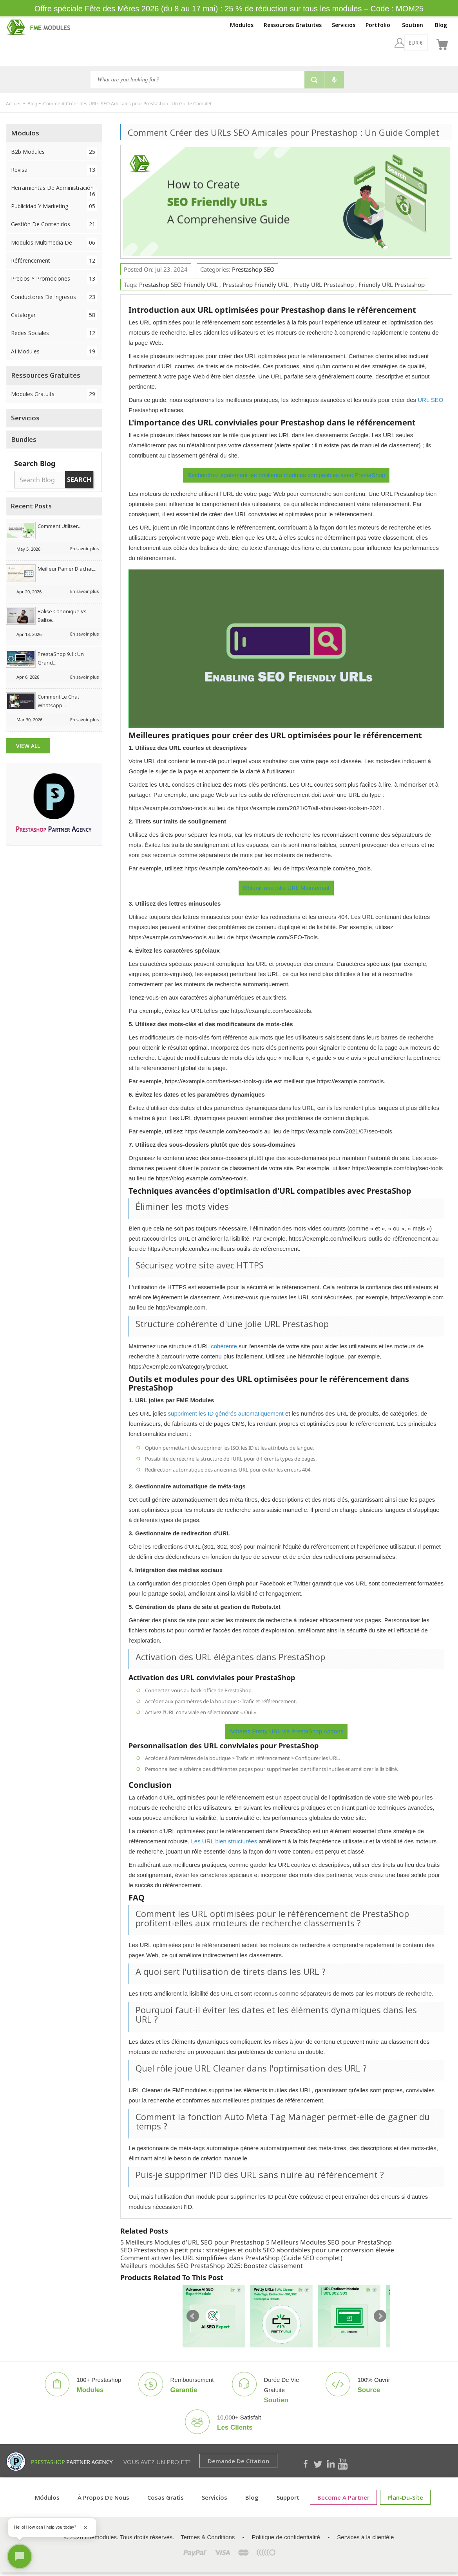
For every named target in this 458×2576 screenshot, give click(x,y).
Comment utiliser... (59, 526)
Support (288, 2497)
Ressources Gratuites (293, 25)
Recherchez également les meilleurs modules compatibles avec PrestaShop (286, 475)
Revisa (54, 170)
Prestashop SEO (253, 269)
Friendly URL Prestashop (391, 284)
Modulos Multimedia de (54, 242)
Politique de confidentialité (286, 2537)
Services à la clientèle (365, 2537)
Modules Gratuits (54, 394)
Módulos (241, 25)
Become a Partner (343, 2497)
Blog (441, 25)
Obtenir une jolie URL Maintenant (286, 887)
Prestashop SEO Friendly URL (178, 284)
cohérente (224, 1346)
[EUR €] (395, 42)
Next (380, 2316)
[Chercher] (197, 79)
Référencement (54, 260)
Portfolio (378, 25)
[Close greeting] (85, 2527)
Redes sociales (54, 333)
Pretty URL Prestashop (323, 284)
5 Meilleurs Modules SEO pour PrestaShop (329, 2242)
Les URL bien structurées (224, 1841)
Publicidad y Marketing (54, 206)
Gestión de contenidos (54, 224)
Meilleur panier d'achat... (67, 568)
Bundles (23, 439)
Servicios (343, 25)
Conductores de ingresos (54, 297)
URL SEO (430, 399)
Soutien (412, 25)
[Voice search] (334, 79)
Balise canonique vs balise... (62, 615)
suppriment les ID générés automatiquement (226, 1413)
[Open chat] (19, 2556)
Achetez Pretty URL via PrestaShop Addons (286, 1731)
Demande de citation (238, 2461)
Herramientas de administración (54, 190)
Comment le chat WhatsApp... (58, 701)
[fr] (422, 42)
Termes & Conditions (208, 2537)
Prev (192, 2316)
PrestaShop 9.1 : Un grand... (61, 658)
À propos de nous (103, 2497)
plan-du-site (405, 2497)
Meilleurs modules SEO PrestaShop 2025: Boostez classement (211, 2265)
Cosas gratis (165, 2497)
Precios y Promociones (54, 278)
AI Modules (54, 351)
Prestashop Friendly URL (256, 284)
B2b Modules (54, 152)
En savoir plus (84, 548)
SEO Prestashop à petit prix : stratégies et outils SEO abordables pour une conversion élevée (257, 2250)
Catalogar (54, 315)
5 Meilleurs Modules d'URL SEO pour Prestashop (192, 2242)
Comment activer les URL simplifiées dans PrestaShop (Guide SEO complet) (231, 2258)
